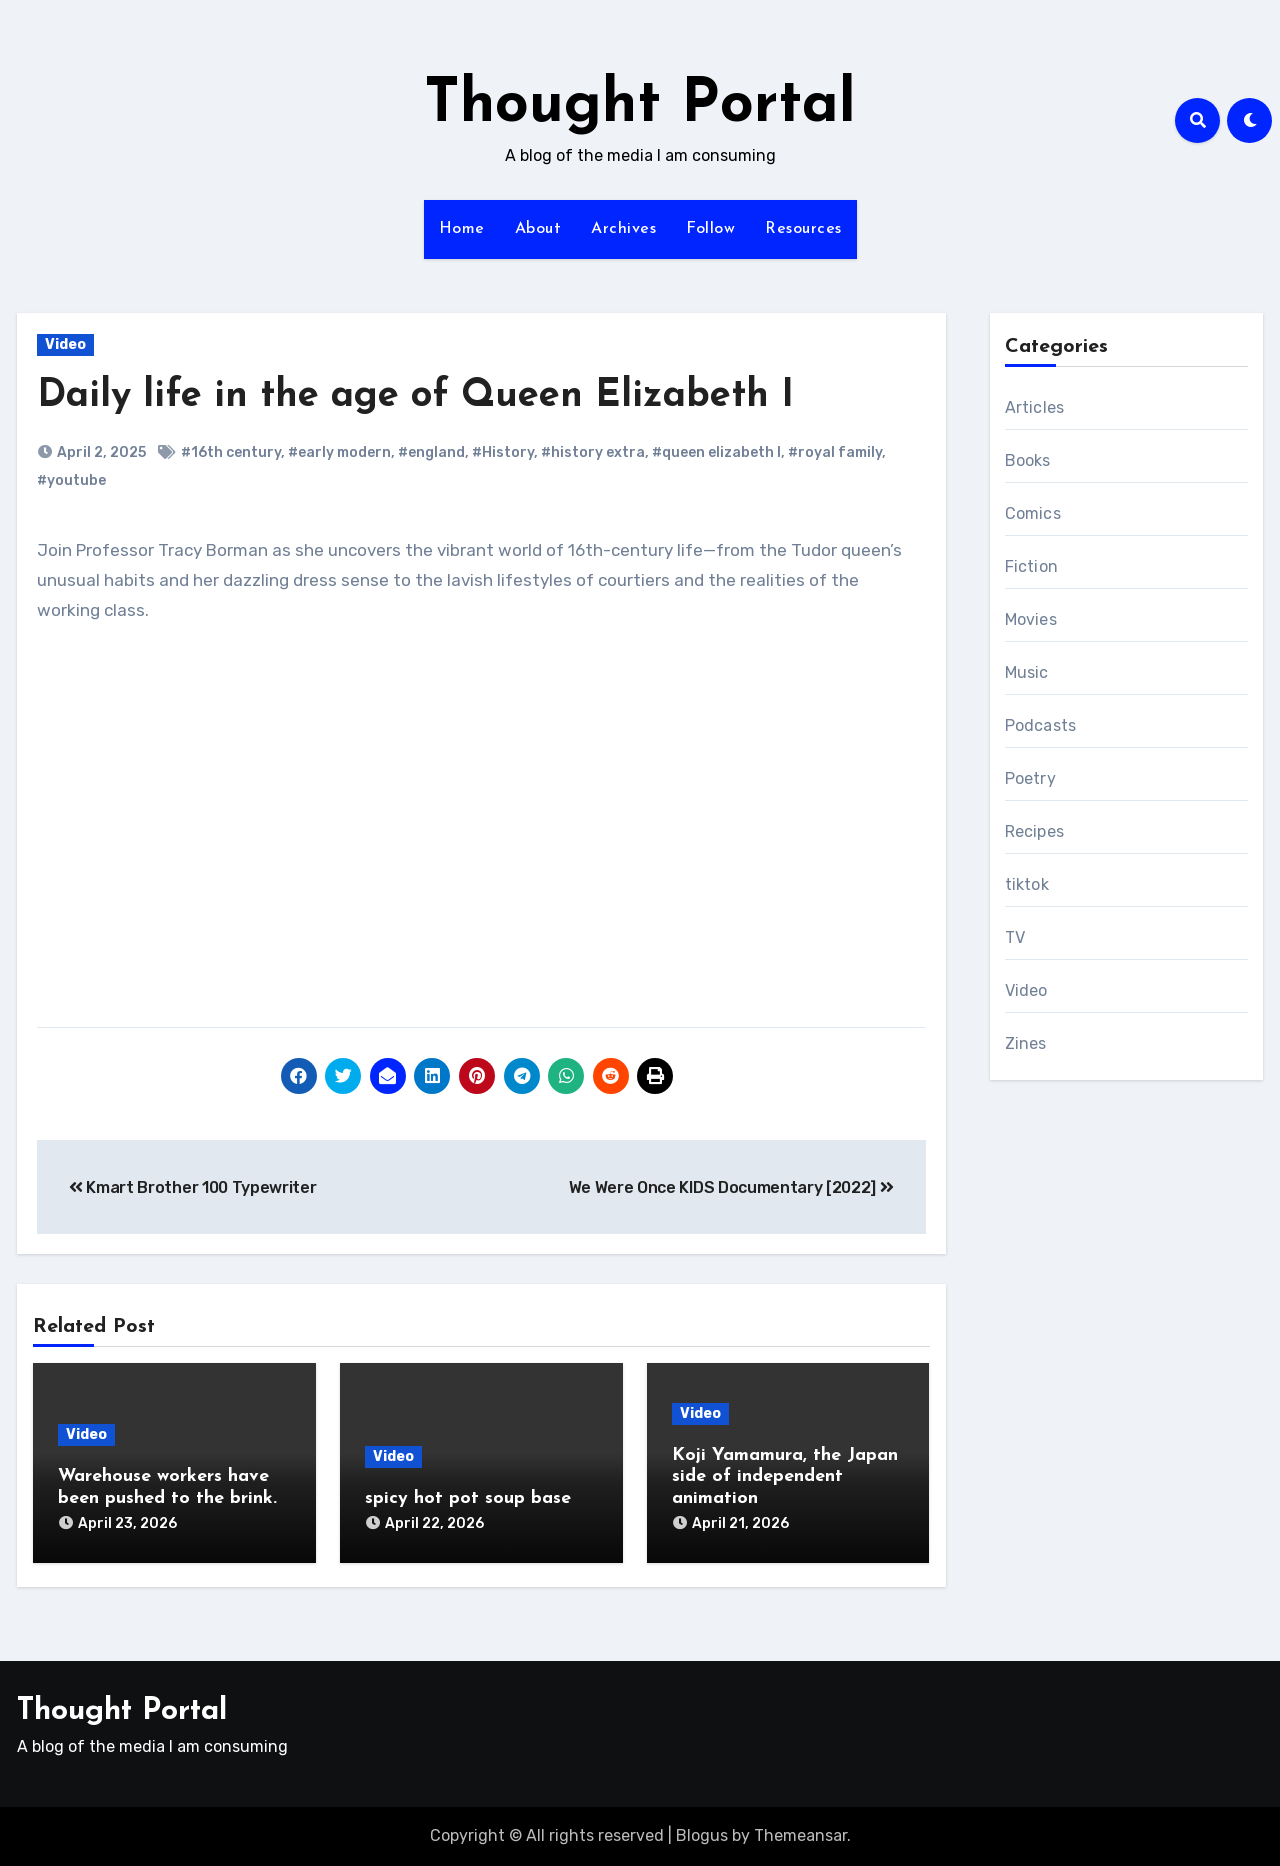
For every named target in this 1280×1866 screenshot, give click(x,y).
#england (431, 452)
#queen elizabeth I (716, 452)
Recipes (1034, 831)
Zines (1026, 1043)
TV (1015, 937)
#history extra (593, 452)
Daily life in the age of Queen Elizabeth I (415, 396)
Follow (710, 229)
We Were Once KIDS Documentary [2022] (731, 1187)
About (538, 229)
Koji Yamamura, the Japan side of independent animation (785, 1477)
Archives (623, 229)
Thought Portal (640, 106)
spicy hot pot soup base (468, 1498)
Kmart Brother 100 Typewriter (192, 1187)
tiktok (1027, 884)
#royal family (835, 452)
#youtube (71, 480)
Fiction (1031, 566)
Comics (1033, 513)
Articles (1035, 407)
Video (65, 344)
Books (1028, 460)
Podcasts (1041, 725)
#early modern (339, 452)
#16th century (231, 452)
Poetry (1030, 778)
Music (1027, 672)
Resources (803, 229)
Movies (1031, 619)
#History (503, 452)
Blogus (702, 1835)
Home (462, 229)
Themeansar (800, 1835)
